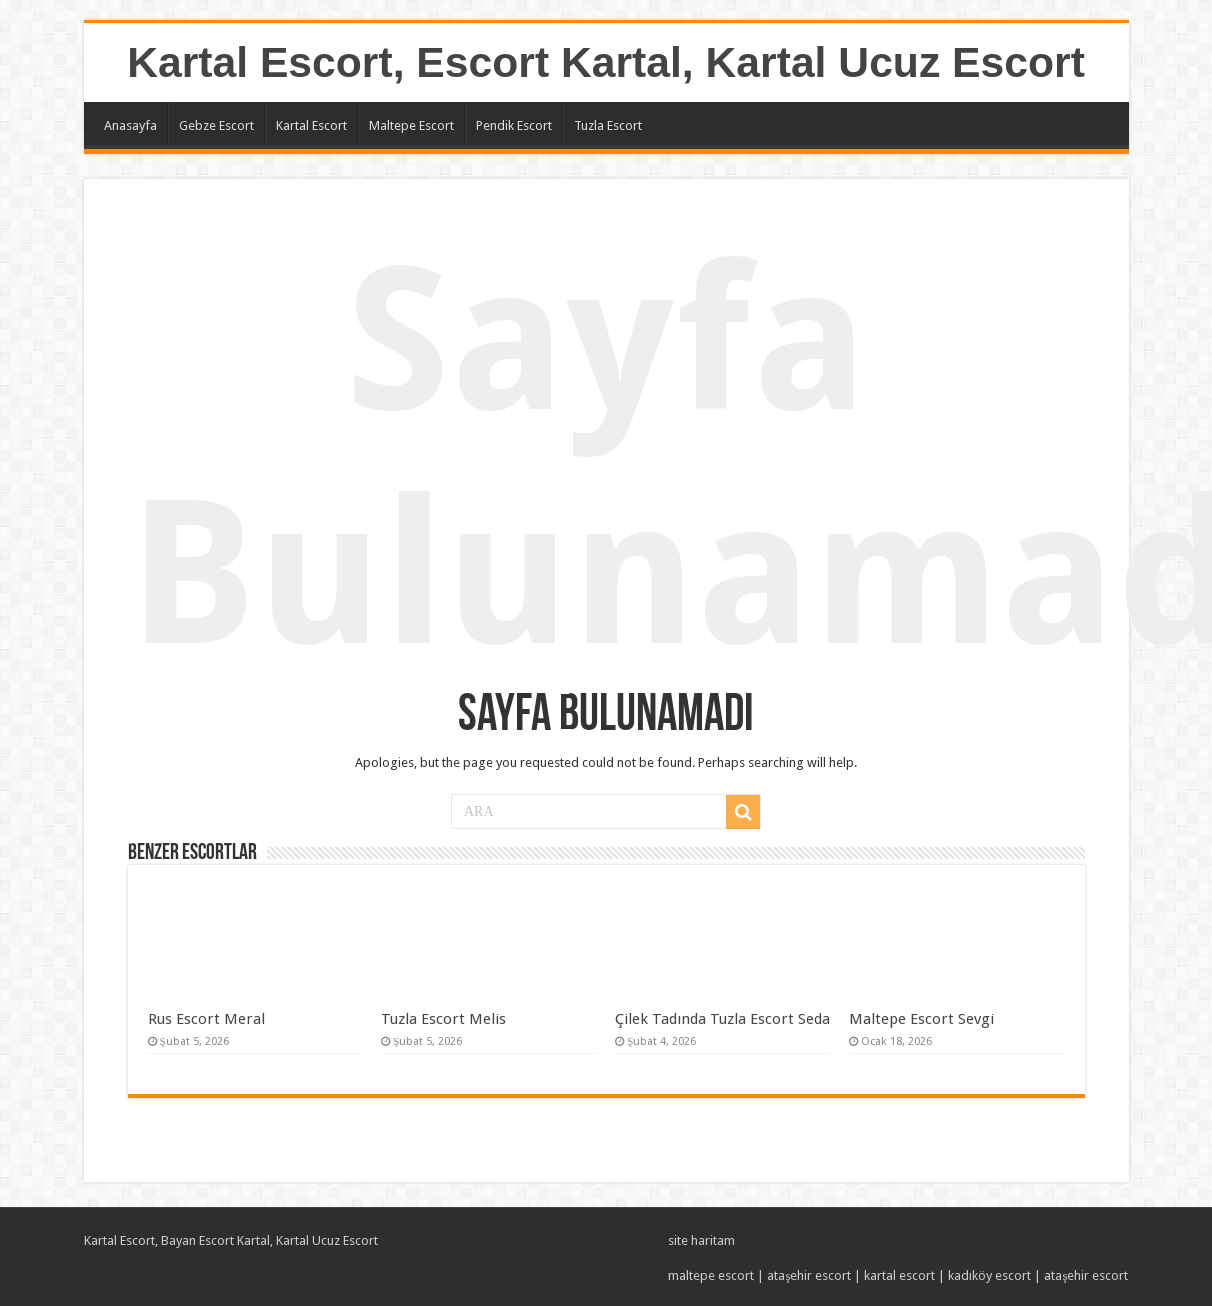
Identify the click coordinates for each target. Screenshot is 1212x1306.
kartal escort (899, 1275)
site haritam (701, 1240)
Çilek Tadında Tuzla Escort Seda (722, 1019)
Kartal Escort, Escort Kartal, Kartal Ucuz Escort (606, 62)
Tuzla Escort (608, 125)
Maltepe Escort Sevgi (921, 1019)
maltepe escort (711, 1275)
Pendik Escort (514, 125)
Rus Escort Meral (206, 1019)
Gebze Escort (216, 125)
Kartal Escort (311, 125)
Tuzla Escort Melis (443, 1019)
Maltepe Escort (411, 125)
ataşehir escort (809, 1275)
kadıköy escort (989, 1275)
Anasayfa (130, 125)
